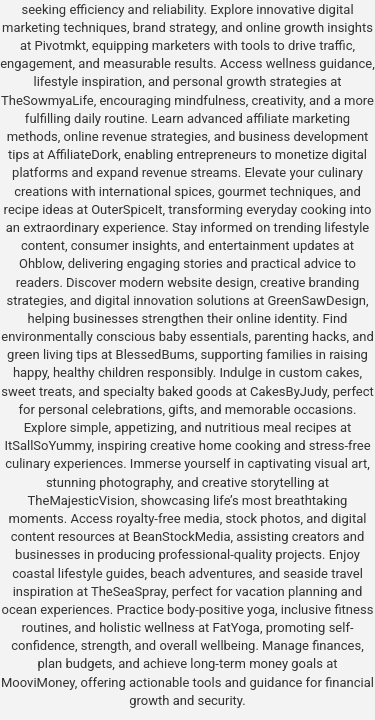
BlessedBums (155, 354)
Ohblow (40, 263)
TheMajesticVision (81, 500)
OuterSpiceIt (126, 209)
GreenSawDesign (316, 300)
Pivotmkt (59, 45)
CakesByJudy (288, 391)
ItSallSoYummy (47, 445)
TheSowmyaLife (47, 100)
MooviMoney (38, 682)
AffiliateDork (82, 154)
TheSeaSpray (128, 591)
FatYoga (235, 627)
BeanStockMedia (182, 536)
